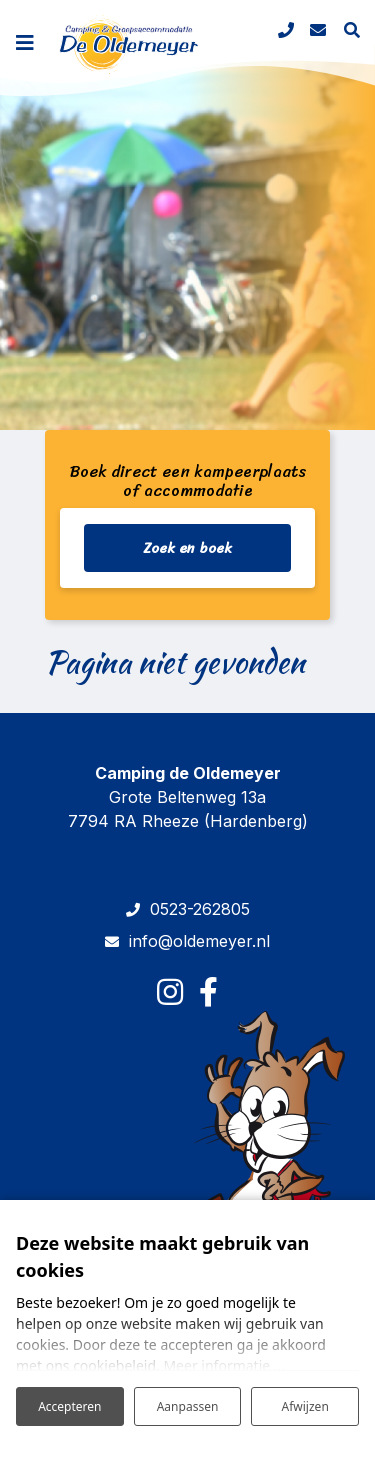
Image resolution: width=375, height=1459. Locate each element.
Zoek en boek (187, 548)
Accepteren (69, 1406)
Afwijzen (305, 1406)
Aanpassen (188, 1406)
